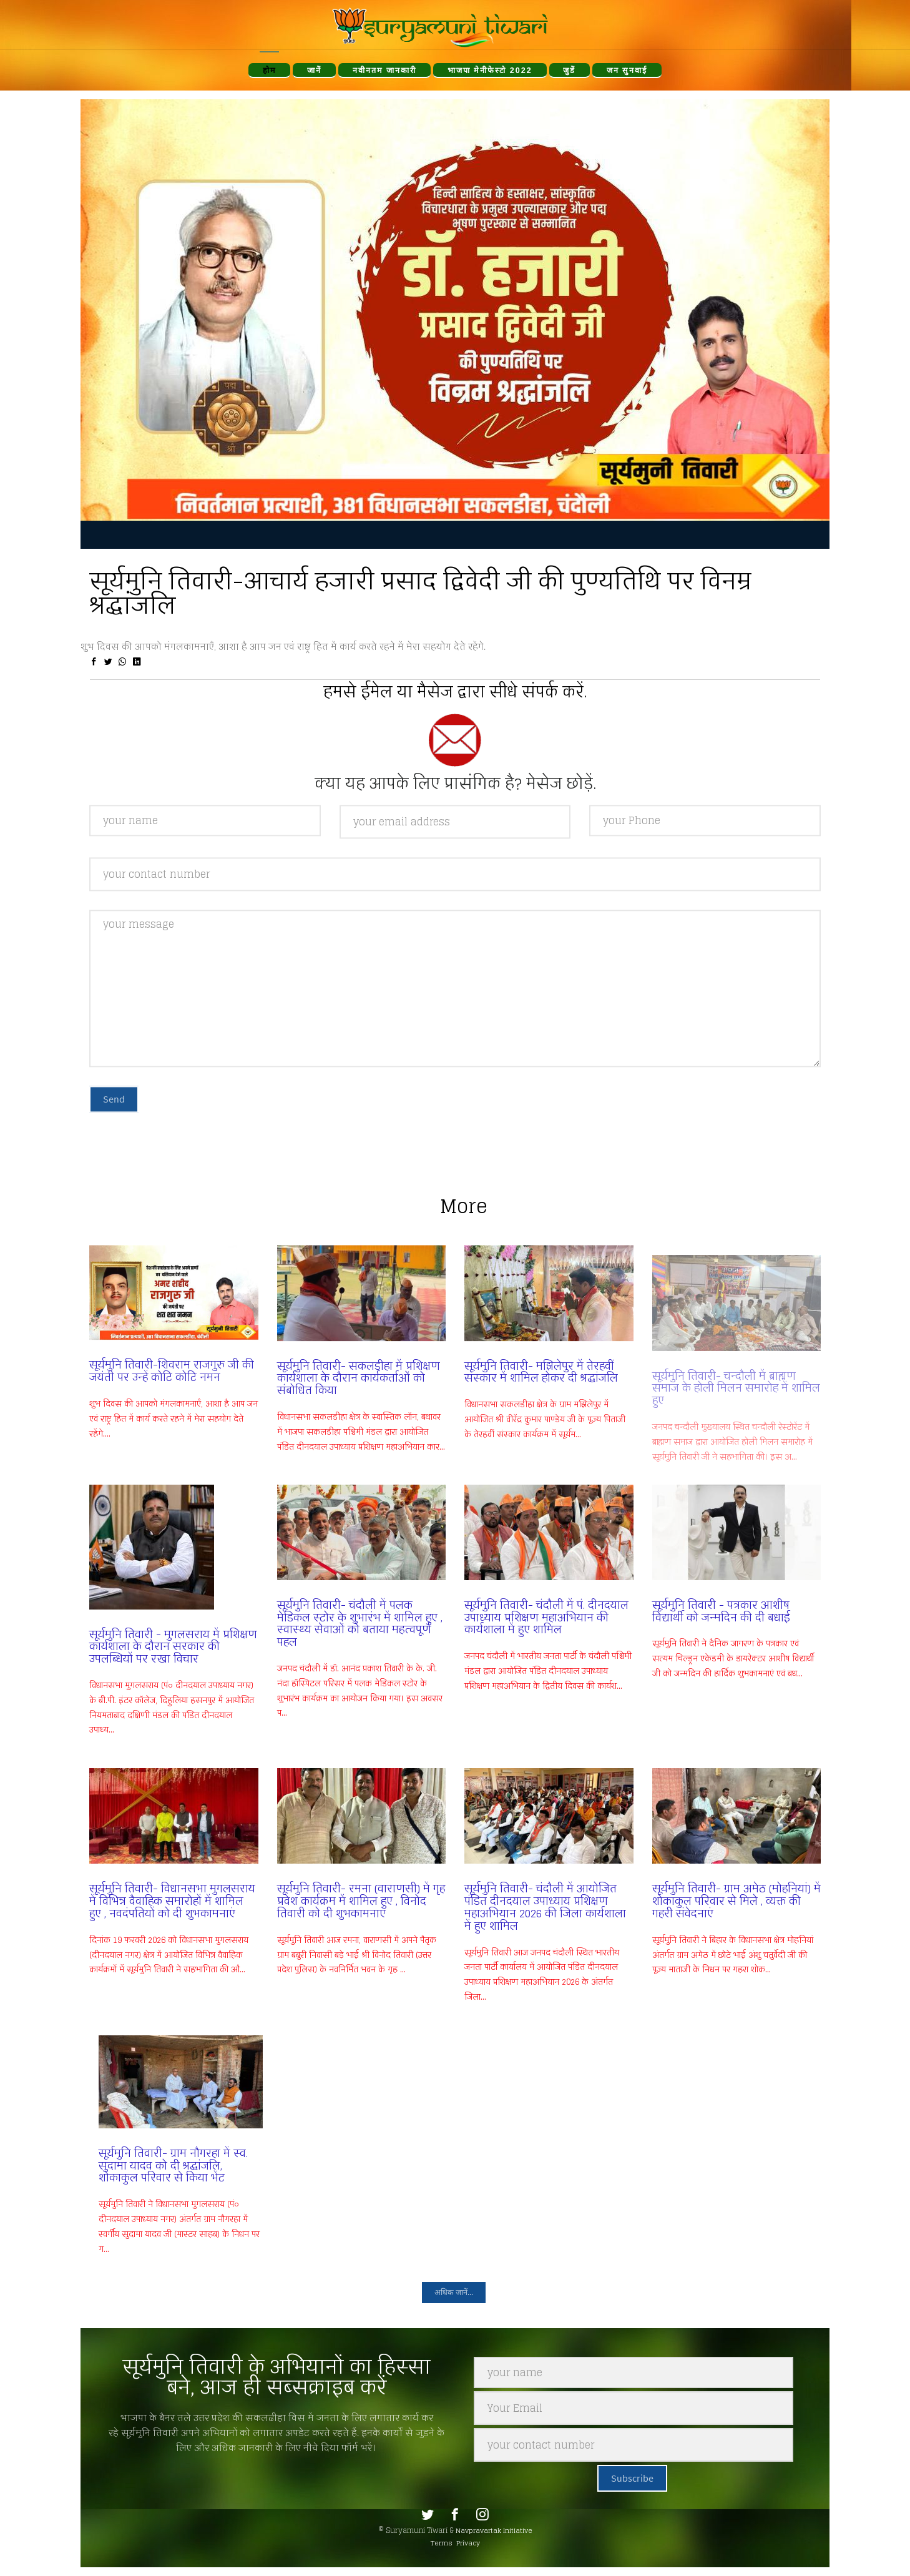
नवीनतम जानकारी (385, 70)
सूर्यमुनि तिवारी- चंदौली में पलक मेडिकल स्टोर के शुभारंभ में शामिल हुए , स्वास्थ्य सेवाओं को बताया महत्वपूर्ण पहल (360, 1623)
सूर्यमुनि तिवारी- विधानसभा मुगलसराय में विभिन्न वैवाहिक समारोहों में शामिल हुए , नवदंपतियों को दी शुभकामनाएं (172, 1901)
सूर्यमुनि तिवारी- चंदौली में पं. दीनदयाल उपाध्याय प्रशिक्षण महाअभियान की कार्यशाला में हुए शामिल (546, 1617)
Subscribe (632, 2478)
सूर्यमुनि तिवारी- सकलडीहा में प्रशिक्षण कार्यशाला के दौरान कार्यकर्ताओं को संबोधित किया (358, 1399)
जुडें (569, 70)
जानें (314, 70)
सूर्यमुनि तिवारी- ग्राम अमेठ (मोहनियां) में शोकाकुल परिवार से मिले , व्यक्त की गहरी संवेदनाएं (736, 1901)
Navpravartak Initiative (494, 2530)
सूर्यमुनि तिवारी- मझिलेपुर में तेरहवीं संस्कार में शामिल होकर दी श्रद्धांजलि (541, 1392)
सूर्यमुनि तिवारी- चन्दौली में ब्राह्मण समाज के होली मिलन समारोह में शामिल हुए (736, 1378)
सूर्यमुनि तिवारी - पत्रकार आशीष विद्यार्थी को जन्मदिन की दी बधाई (721, 1611)
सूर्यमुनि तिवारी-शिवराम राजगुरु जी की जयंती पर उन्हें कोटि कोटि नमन (171, 1391)
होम (269, 70)
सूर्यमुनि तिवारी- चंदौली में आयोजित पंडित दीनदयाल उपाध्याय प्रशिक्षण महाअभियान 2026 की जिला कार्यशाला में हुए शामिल (545, 1907)
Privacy (468, 2543)
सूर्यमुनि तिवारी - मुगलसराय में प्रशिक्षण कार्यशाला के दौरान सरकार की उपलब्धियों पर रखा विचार (173, 1647)
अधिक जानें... (453, 2292)
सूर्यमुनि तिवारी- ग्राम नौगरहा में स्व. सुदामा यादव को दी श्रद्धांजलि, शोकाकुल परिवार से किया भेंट (173, 2166)
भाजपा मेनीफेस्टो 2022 (490, 70)
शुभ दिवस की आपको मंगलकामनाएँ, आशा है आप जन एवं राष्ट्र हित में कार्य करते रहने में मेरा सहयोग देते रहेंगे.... (173, 1439)
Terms (442, 2543)
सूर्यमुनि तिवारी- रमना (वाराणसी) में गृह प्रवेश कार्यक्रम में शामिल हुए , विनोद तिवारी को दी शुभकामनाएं (361, 1901)
